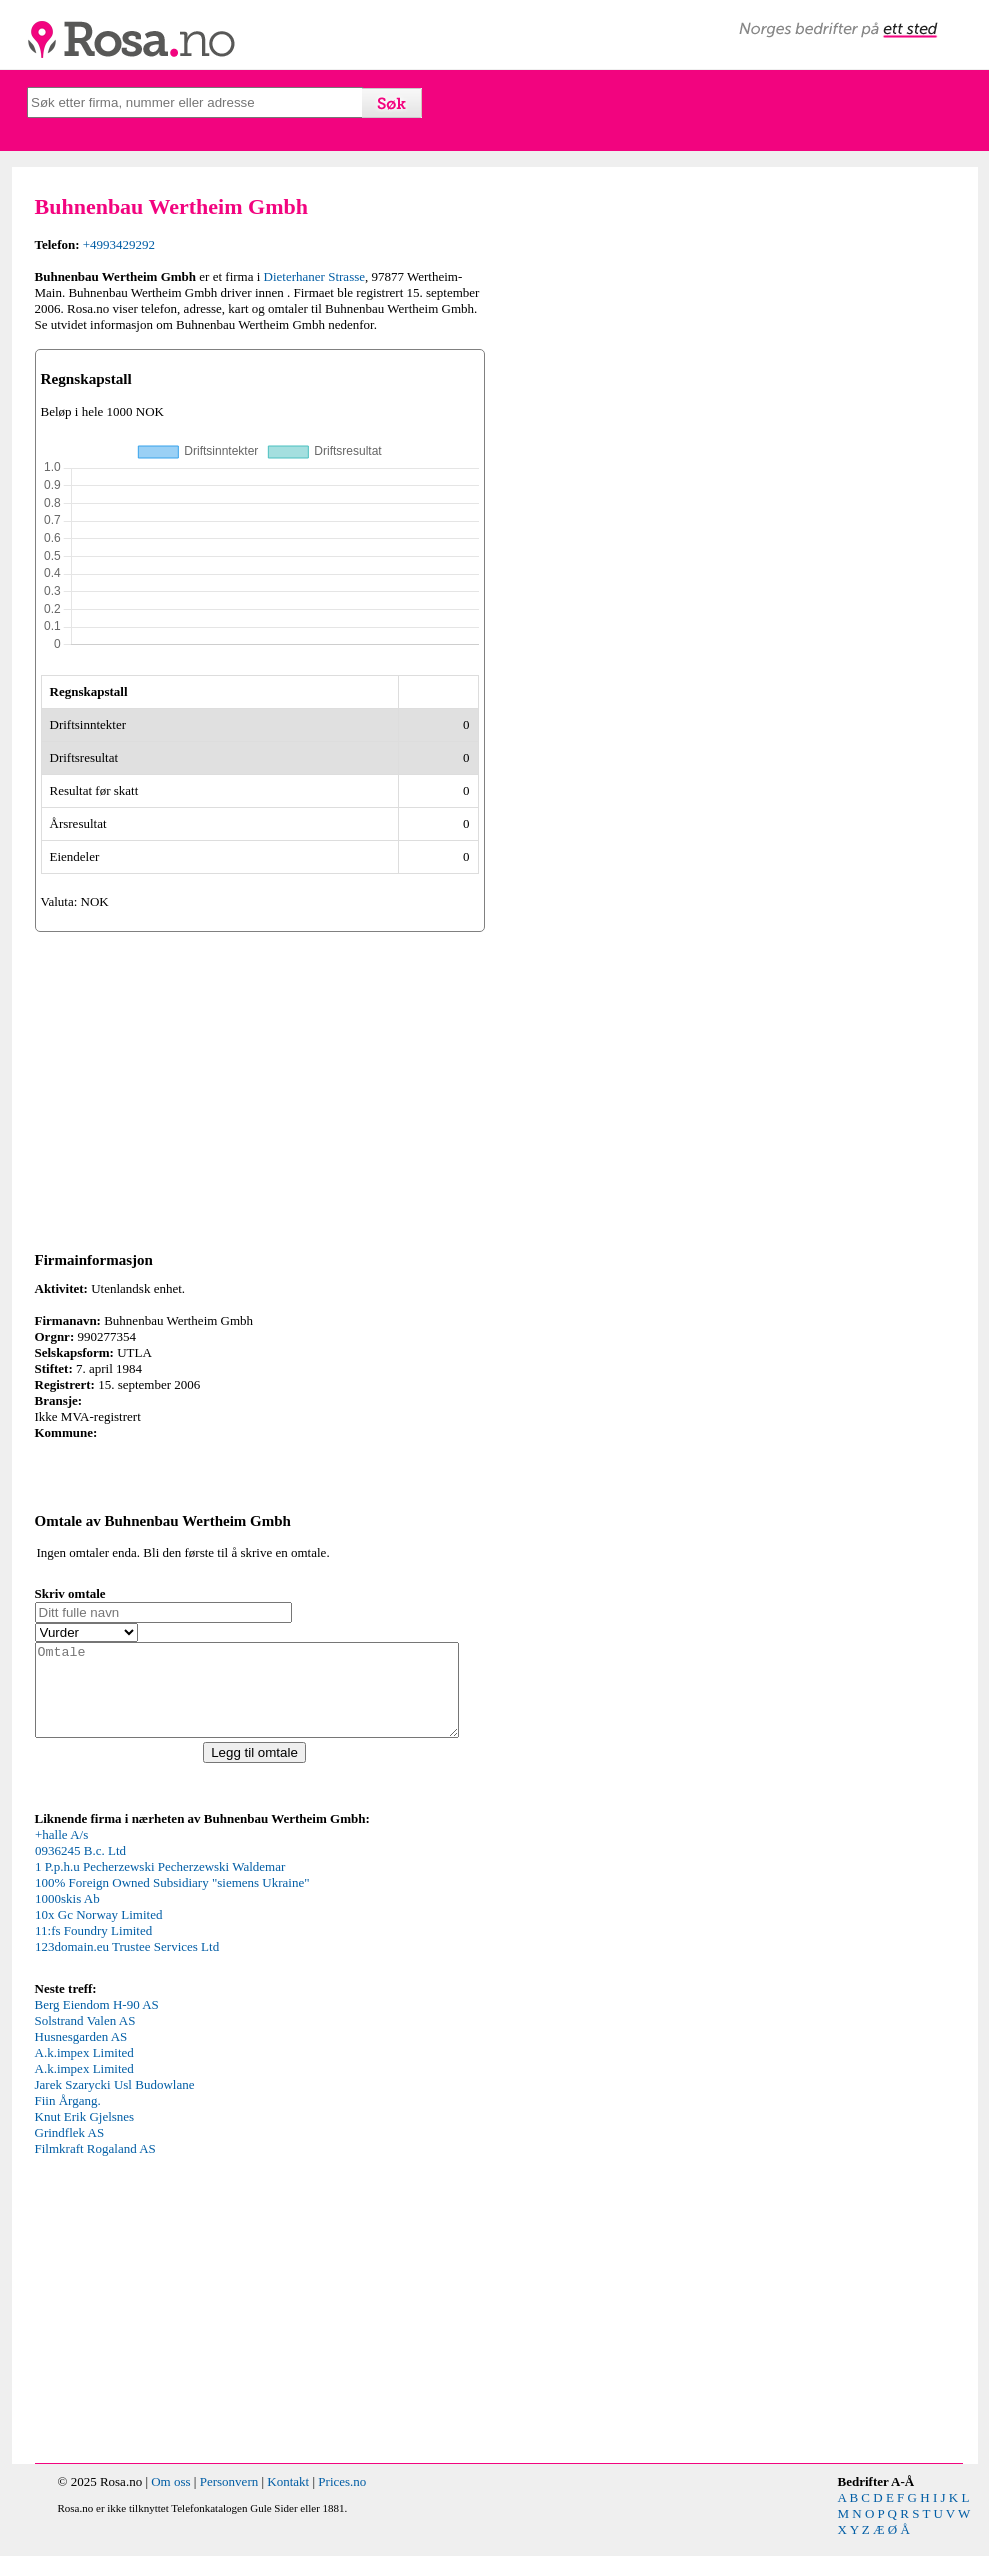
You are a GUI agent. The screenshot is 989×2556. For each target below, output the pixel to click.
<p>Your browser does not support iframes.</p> (185, 1920)
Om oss (170, 2499)
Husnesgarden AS (81, 2054)
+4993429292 (119, 244)
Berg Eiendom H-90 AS (97, 2022)
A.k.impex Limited (84, 2070)
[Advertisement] (260, 1088)
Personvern (229, 2499)
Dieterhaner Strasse (314, 276)
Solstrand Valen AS (85, 2038)
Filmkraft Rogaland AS (95, 2166)
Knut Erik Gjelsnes (85, 2134)
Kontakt (288, 2499)
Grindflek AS (70, 2150)
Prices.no (342, 2499)
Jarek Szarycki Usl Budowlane (115, 2102)
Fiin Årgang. (68, 2118)
